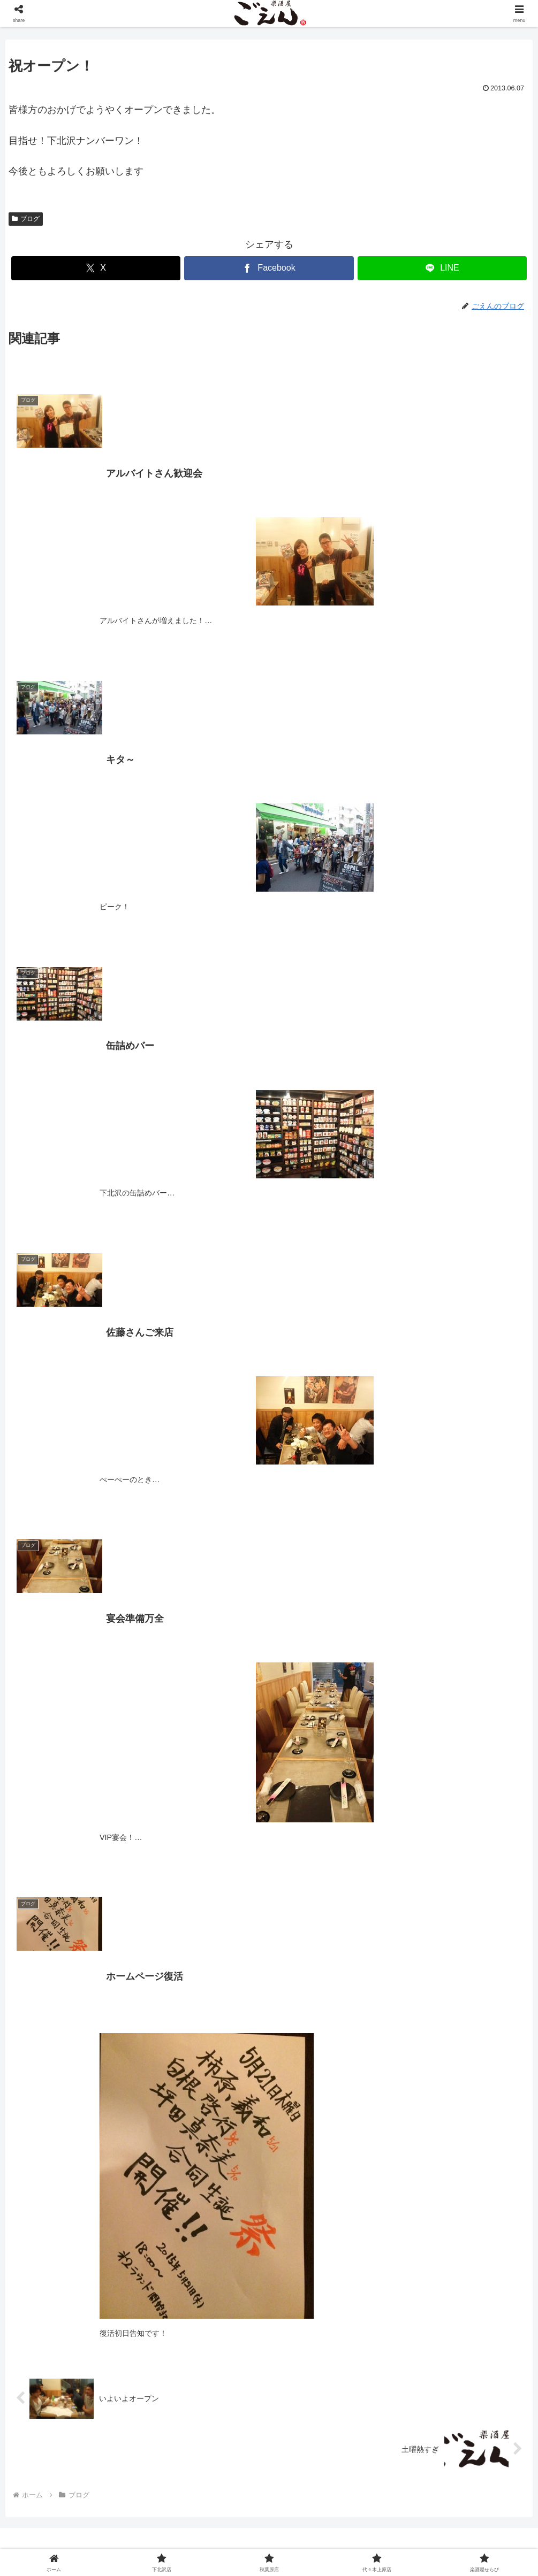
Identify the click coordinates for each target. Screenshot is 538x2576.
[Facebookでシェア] (268, 268)
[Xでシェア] (95, 268)
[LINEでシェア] (442, 268)
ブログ (26, 219)
